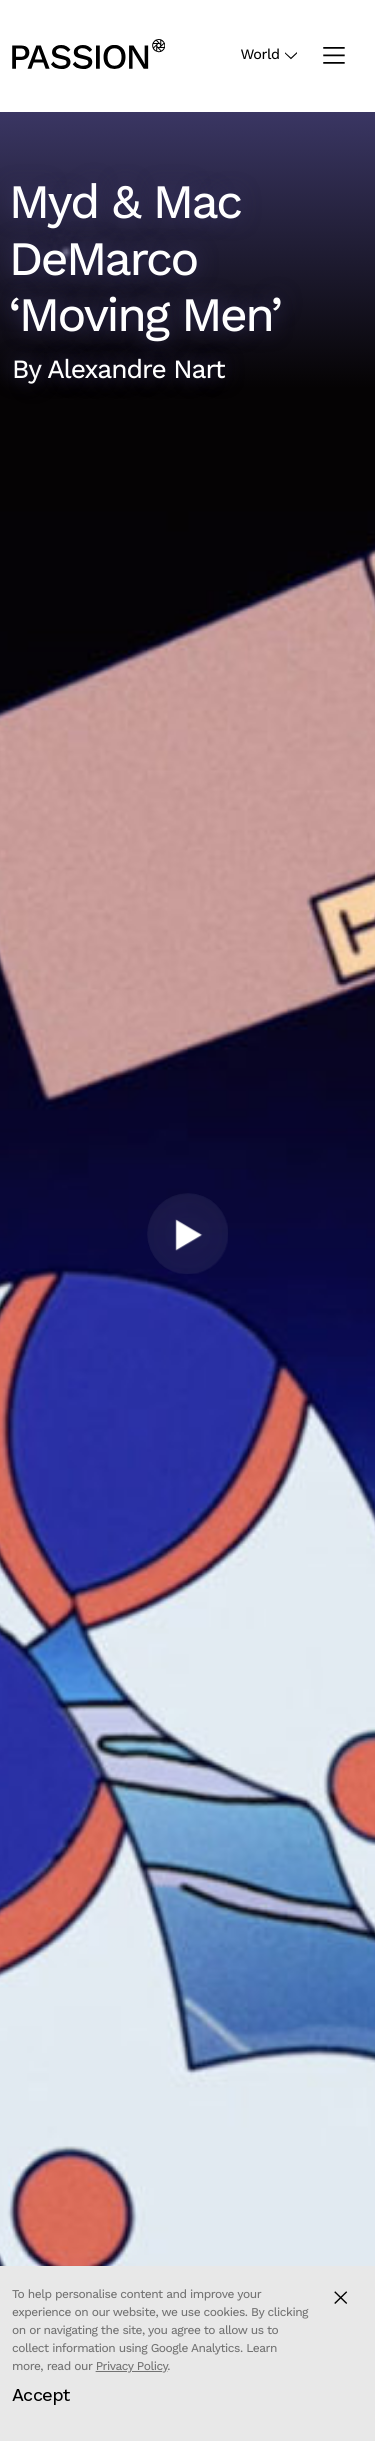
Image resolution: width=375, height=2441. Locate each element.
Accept (41, 2394)
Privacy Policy (132, 2366)
